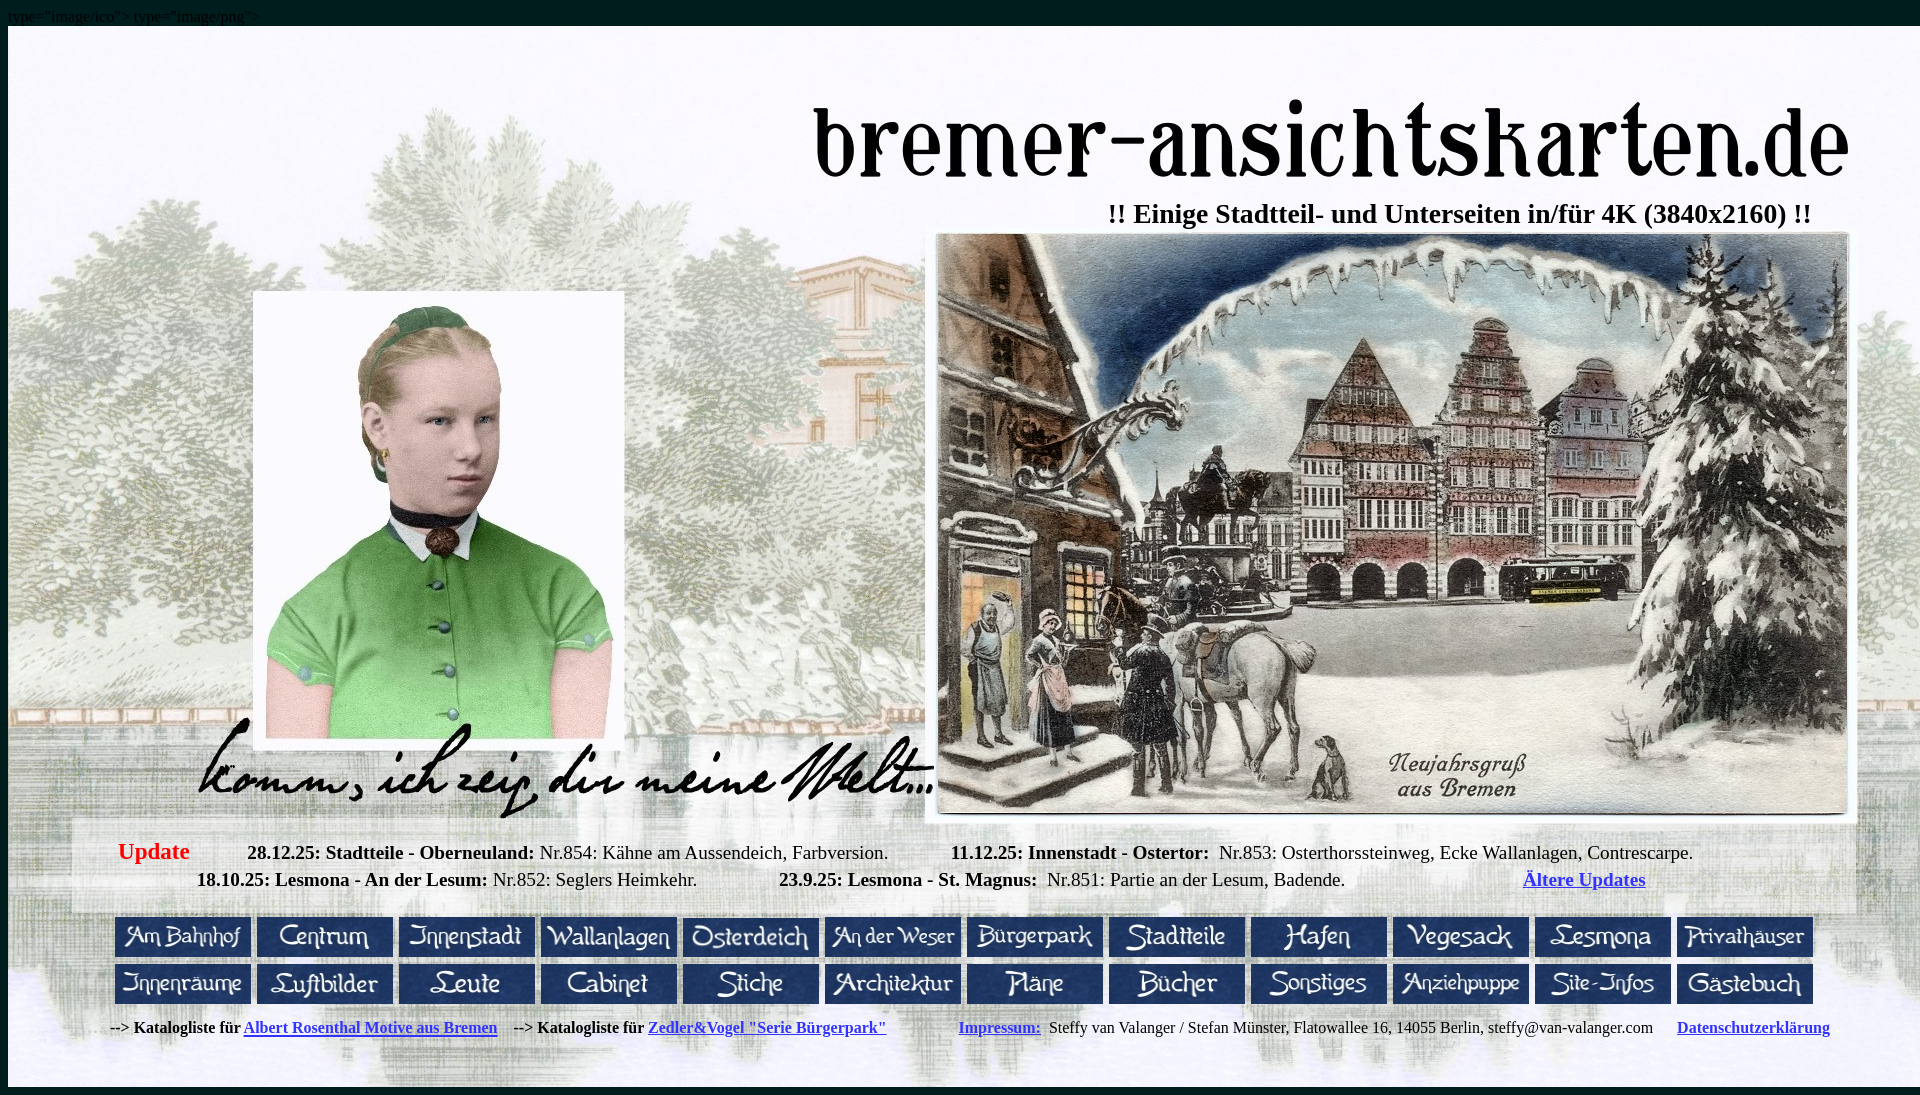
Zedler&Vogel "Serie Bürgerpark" (767, 1027)
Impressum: (1000, 1027)
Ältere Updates (1584, 879)
